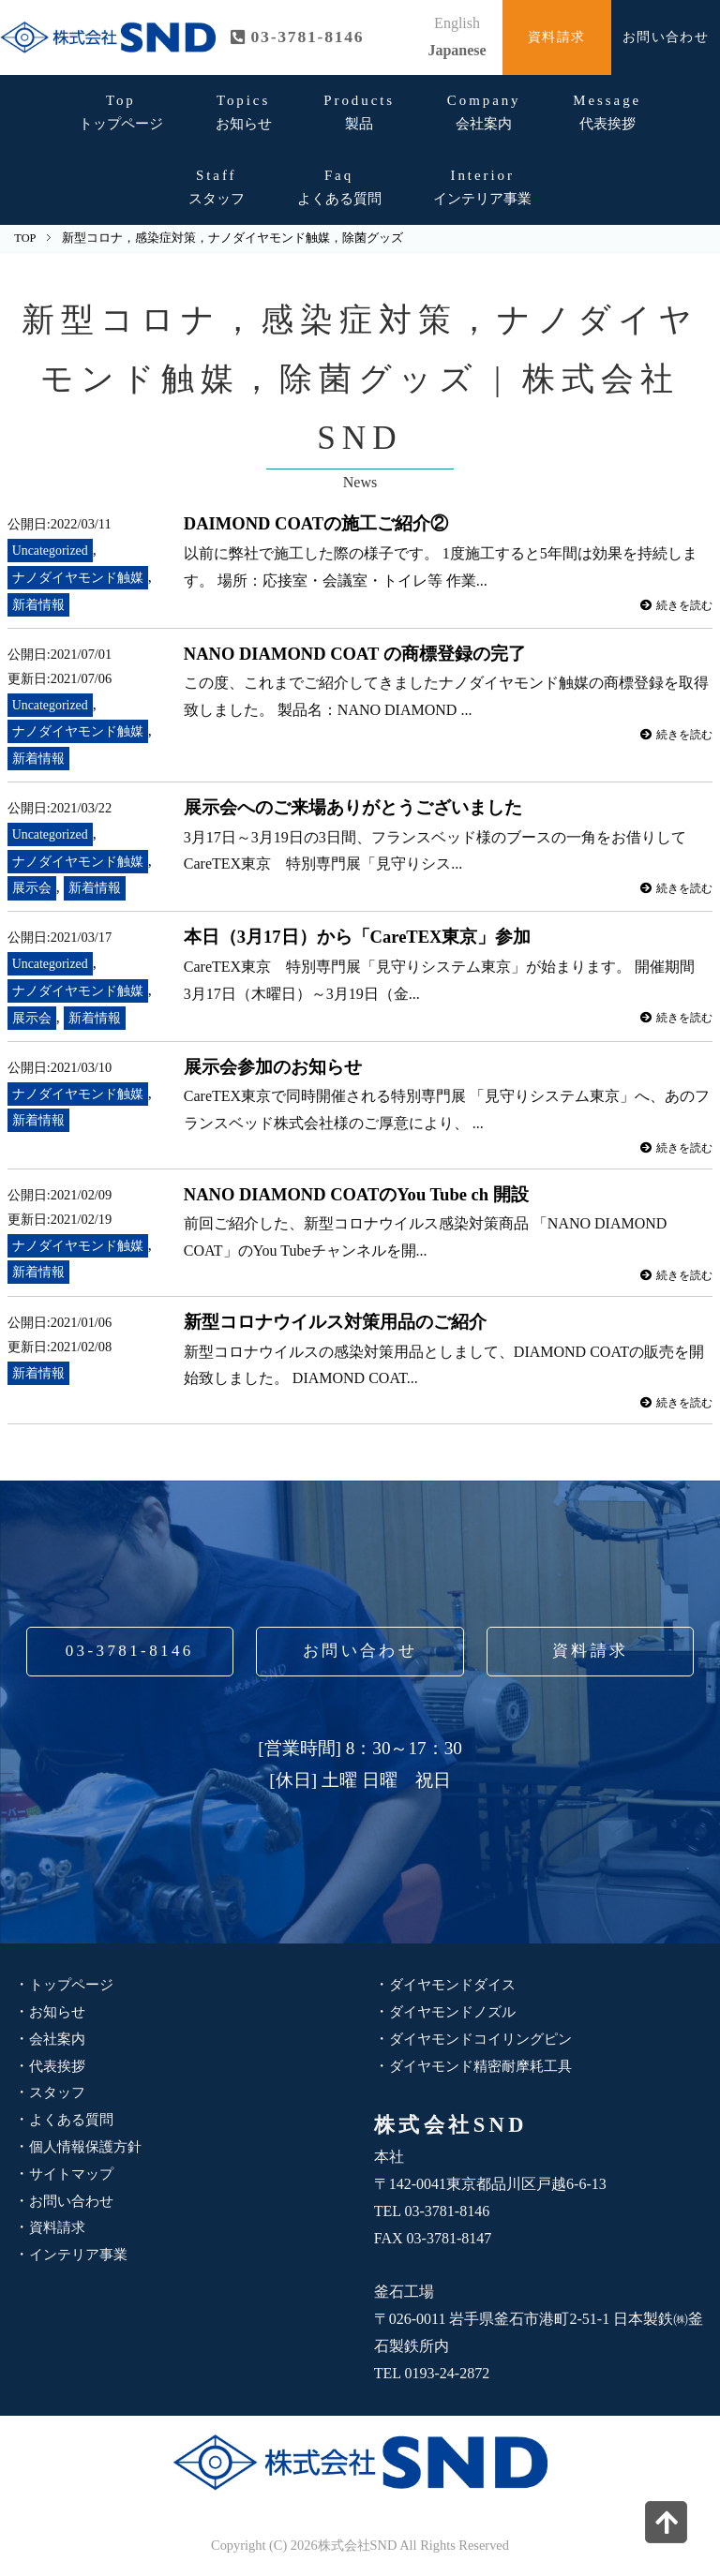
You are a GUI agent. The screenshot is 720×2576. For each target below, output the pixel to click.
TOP (25, 238)
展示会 (32, 887)
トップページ (121, 112)
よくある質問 (339, 187)
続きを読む (673, 605)
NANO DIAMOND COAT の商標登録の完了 (358, 653)
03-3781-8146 (129, 1651)
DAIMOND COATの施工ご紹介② (319, 523)
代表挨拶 (607, 112)
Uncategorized (51, 550)
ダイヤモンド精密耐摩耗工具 (486, 2066)
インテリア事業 (482, 187)
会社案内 (484, 112)
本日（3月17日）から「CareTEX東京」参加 (359, 936)
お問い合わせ (666, 36)
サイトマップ (74, 2173)
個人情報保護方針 (89, 2146)
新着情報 (38, 604)
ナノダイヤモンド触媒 (77, 577)
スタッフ (216, 187)
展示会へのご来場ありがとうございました (353, 807)
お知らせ (244, 112)
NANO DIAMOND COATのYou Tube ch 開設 (361, 1194)
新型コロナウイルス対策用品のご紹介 (335, 1322)
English (457, 23)
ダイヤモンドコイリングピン (486, 2039)
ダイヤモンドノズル (456, 2011)
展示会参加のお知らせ (273, 1067)
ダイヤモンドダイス (456, 1984)
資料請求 (557, 36)
